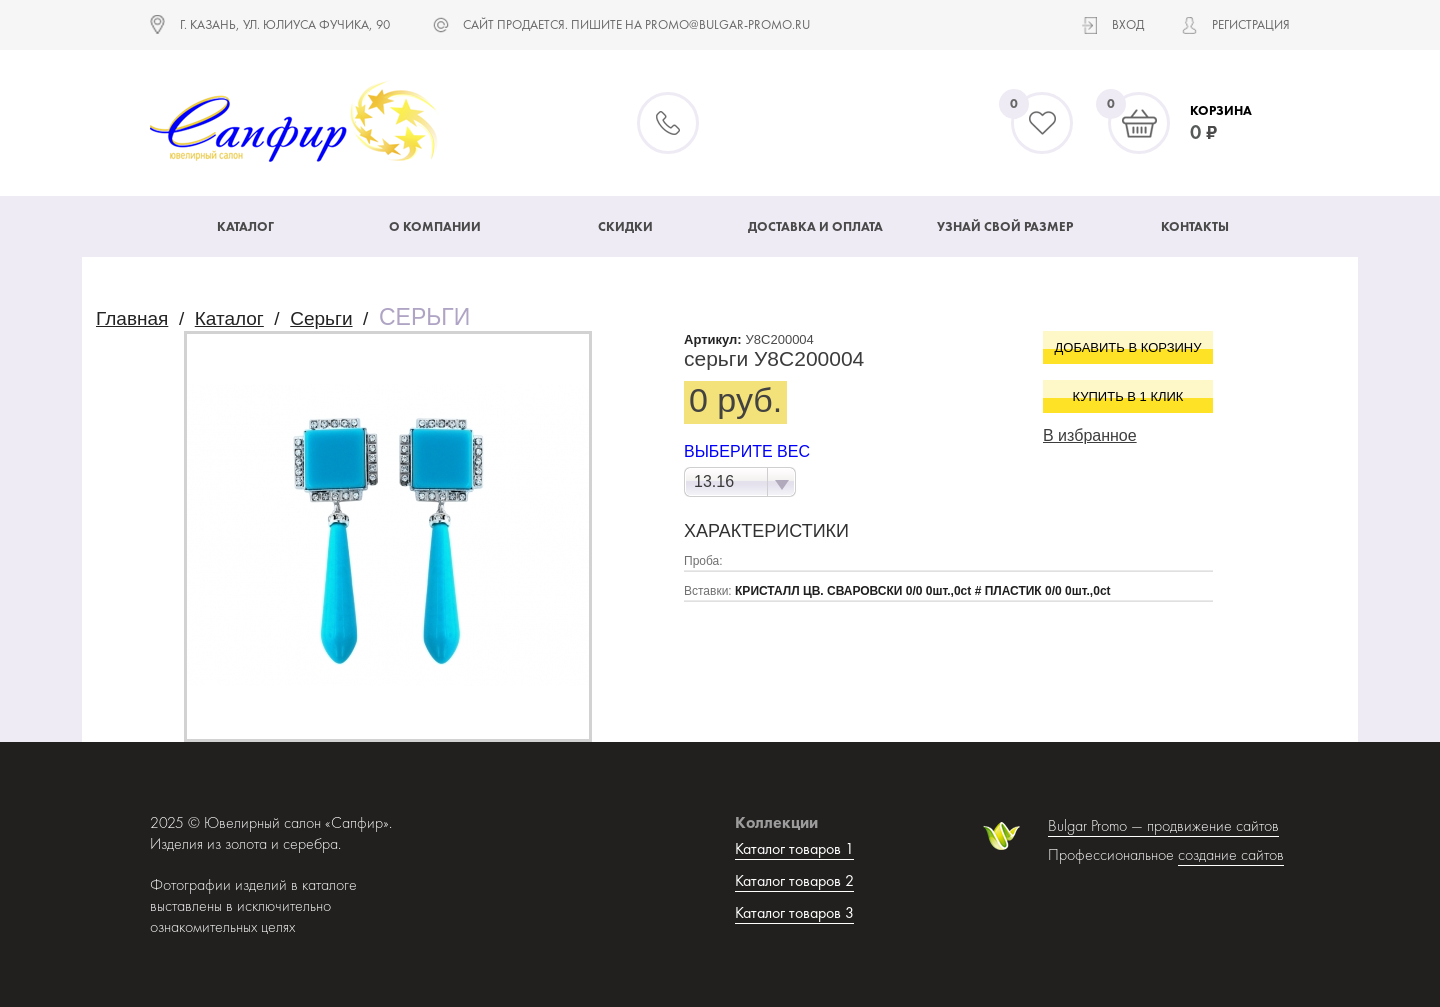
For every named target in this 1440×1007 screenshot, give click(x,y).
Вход (1128, 24)
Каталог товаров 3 (794, 912)
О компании (435, 226)
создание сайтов (1231, 854)
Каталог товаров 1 (794, 848)
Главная (132, 318)
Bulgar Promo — (1097, 825)
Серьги (321, 318)
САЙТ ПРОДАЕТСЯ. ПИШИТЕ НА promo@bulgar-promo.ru (636, 24)
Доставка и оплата (815, 226)
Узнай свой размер (1005, 226)
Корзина (1221, 110)
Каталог (245, 226)
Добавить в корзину (1128, 347)
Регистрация (1251, 24)
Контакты (1195, 226)
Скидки (625, 226)
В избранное (1090, 435)
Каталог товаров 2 (794, 880)
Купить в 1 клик (1128, 396)
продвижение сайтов (1213, 825)
